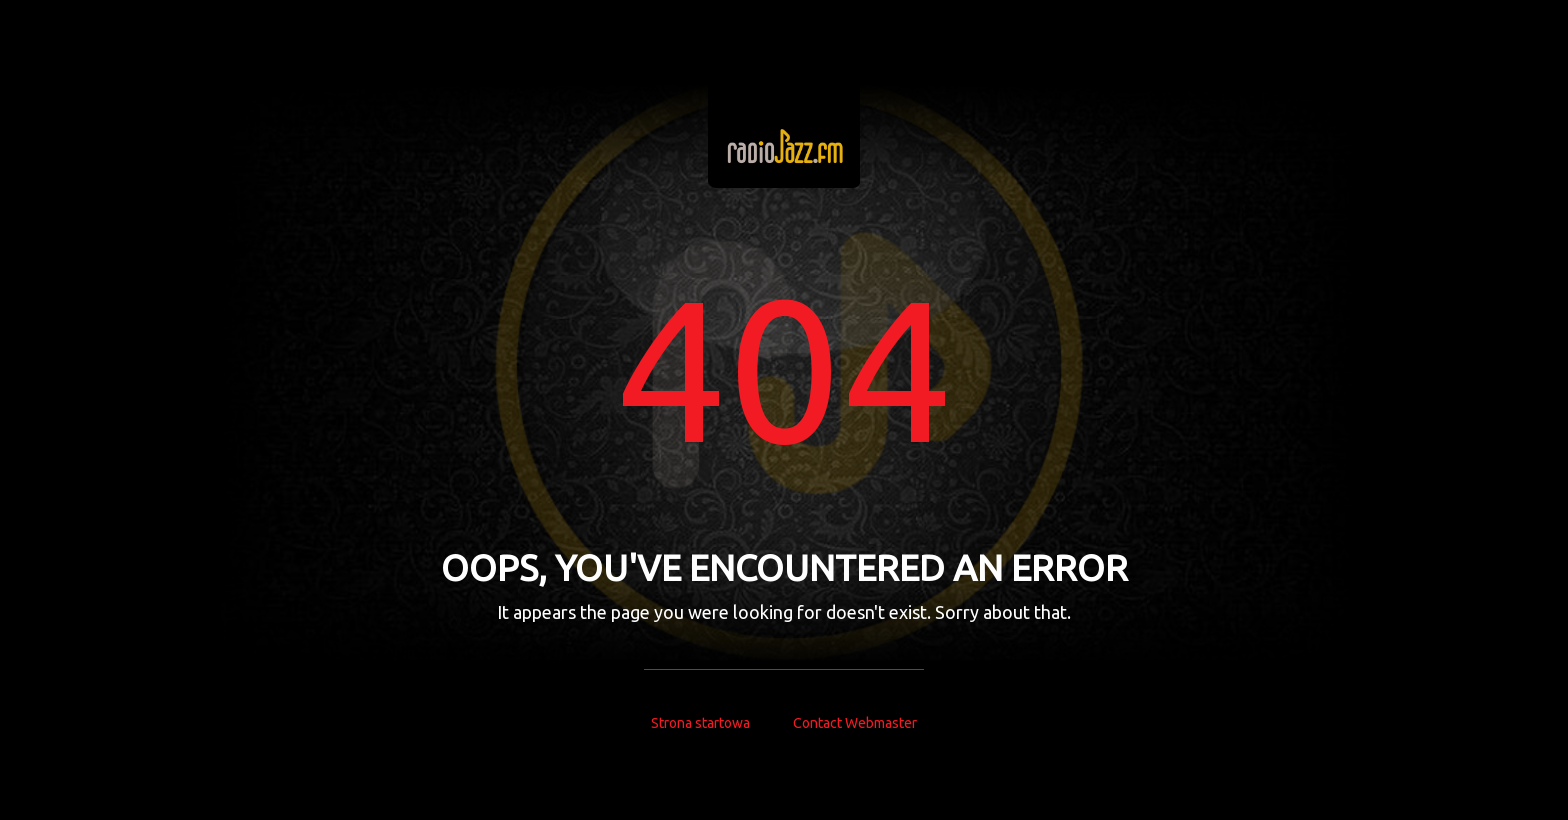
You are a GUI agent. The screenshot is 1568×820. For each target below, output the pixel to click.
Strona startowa (700, 723)
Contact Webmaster (855, 723)
